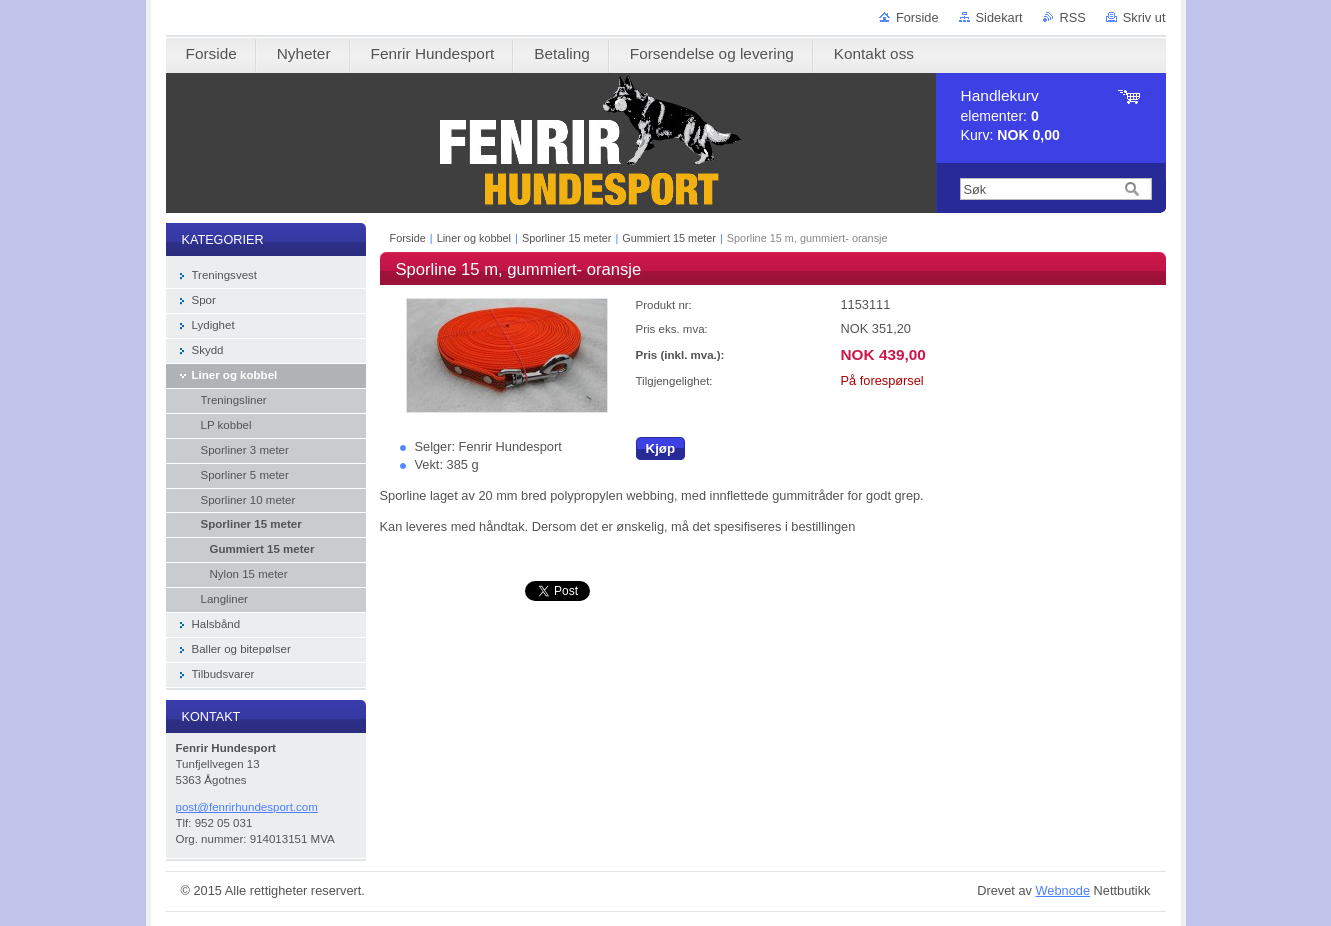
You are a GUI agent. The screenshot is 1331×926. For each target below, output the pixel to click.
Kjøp (661, 448)
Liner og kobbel (474, 238)
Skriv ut (1144, 17)
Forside (917, 17)
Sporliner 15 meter (566, 238)
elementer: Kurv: (1010, 115)
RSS (1073, 17)
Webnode (1062, 890)
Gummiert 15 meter (670, 238)
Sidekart (999, 17)
